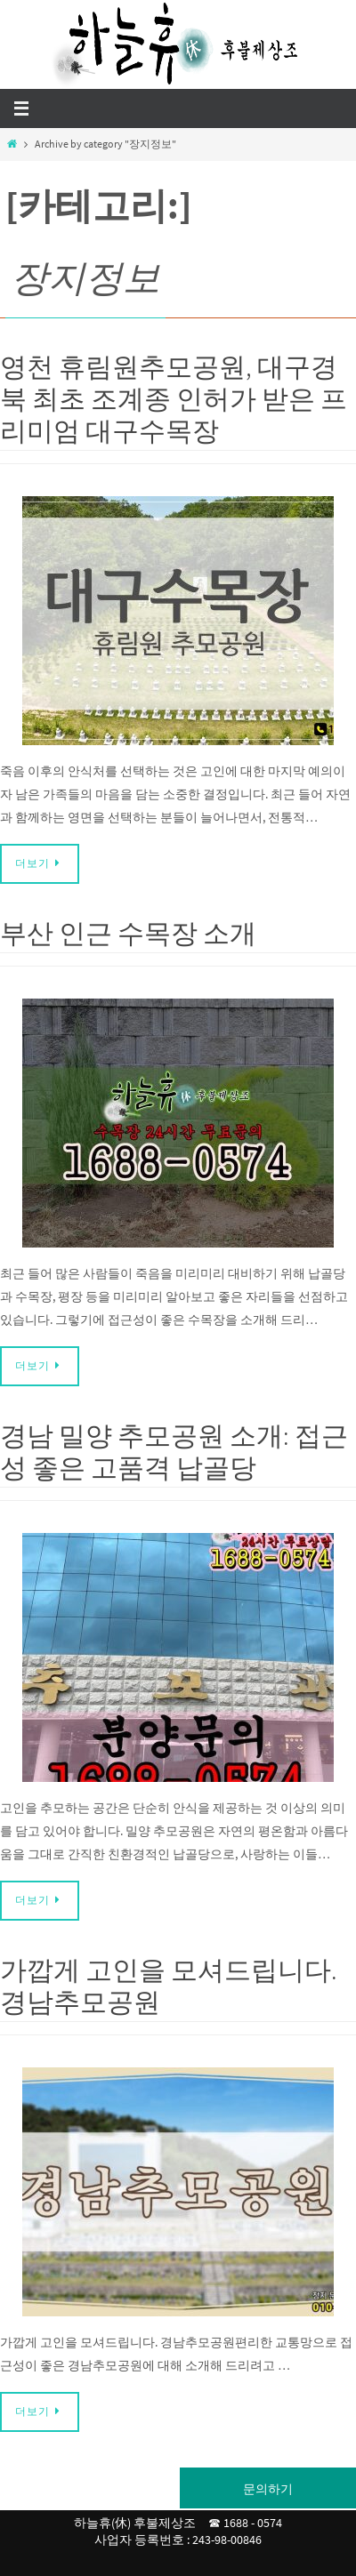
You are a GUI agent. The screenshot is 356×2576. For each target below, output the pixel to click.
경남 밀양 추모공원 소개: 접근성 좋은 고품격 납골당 (174, 1451)
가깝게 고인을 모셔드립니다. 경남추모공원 (168, 1985)
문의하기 (268, 2489)
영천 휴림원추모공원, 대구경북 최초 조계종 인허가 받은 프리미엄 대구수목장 (173, 398)
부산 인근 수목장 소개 (128, 933)
